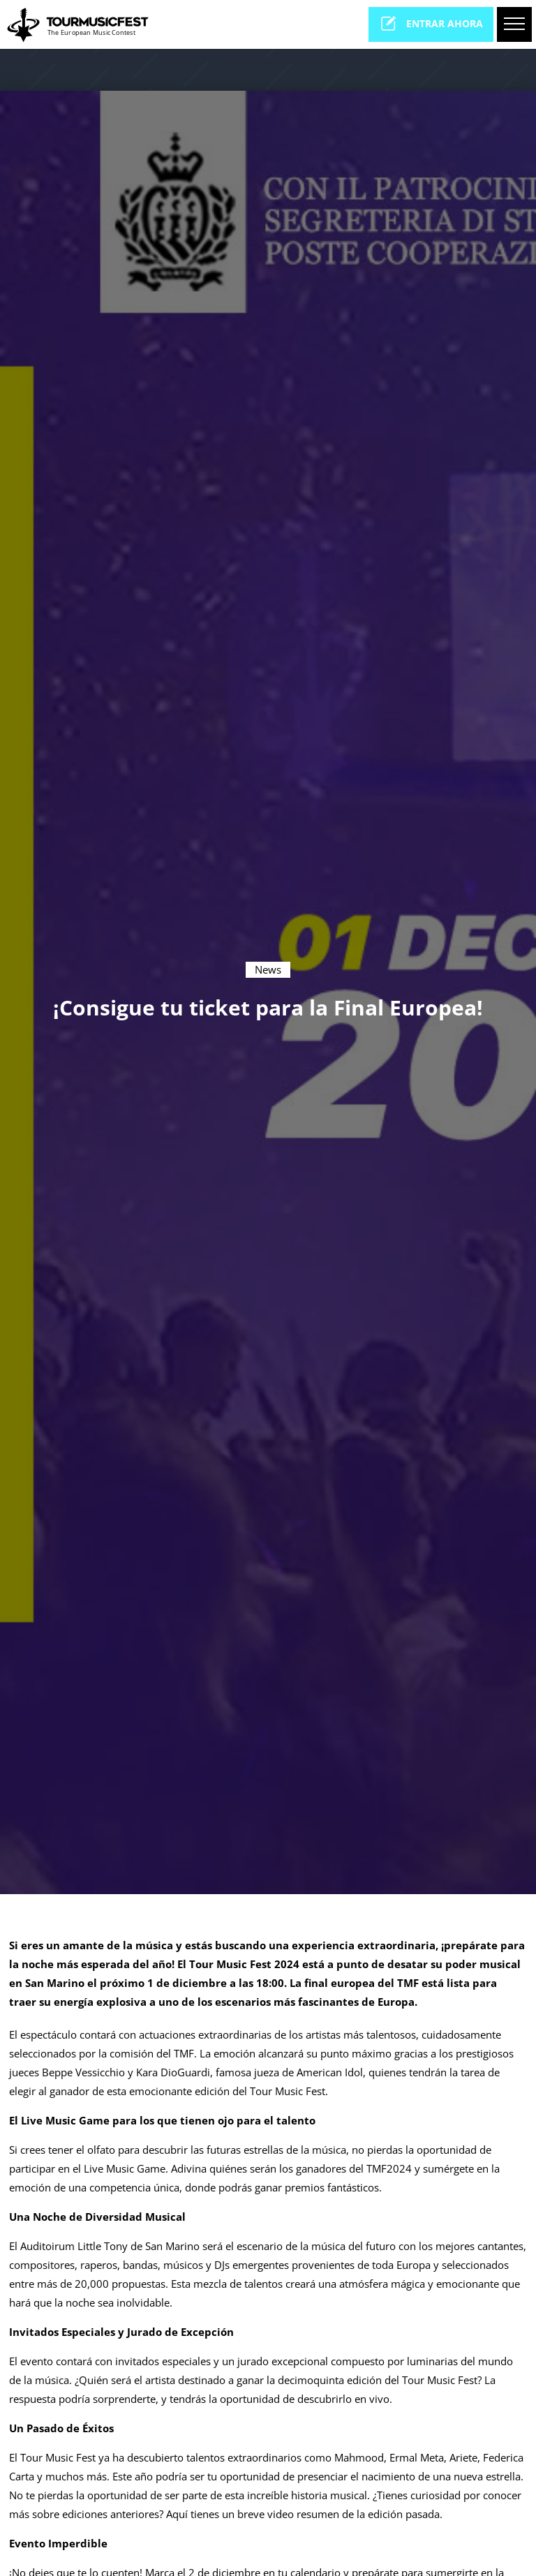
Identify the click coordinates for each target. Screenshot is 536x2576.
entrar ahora (431, 23)
